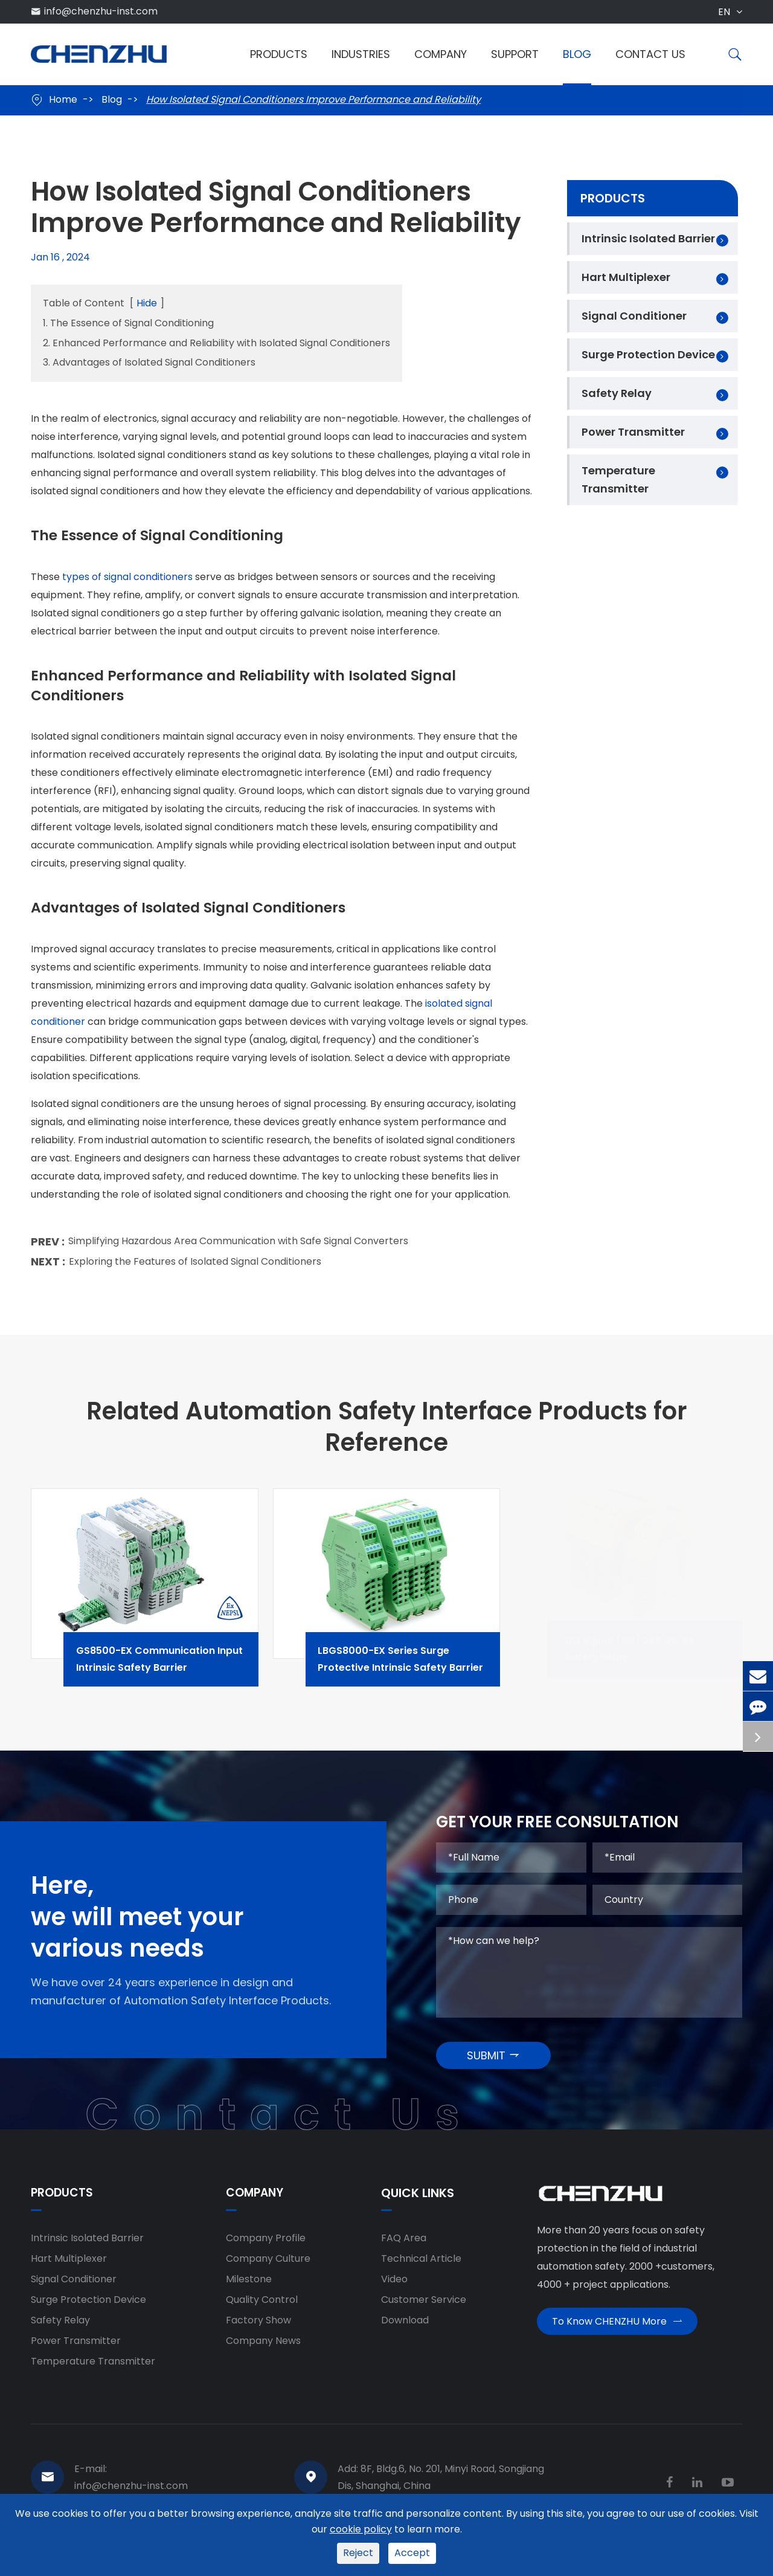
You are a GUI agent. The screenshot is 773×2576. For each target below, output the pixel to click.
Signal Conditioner (634, 315)
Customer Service (423, 2309)
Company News (263, 2350)
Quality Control (262, 2309)
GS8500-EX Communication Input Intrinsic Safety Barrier (177, 1667)
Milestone (249, 2288)
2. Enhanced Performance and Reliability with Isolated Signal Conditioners (216, 343)
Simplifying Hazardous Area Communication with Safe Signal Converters (238, 1247)
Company (440, 54)
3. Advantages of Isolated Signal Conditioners (149, 362)
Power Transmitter (633, 431)
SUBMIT (494, 2063)
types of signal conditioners (127, 578)
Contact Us (650, 54)
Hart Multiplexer (626, 277)
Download (405, 2329)
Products (278, 54)
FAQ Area (403, 2247)
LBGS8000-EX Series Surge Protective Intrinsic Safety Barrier (419, 1667)
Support (515, 54)
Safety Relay (617, 393)
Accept (412, 2553)
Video (394, 2288)
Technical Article (421, 2267)
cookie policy (361, 2529)
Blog (577, 54)
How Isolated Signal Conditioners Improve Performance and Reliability (313, 99)
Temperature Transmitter (618, 479)
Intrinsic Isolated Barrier (648, 238)
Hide (146, 303)
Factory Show (258, 2329)
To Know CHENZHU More (617, 2335)
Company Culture (268, 2267)
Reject (358, 2553)
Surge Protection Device (648, 354)
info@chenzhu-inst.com (101, 11)
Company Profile (266, 2247)
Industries (361, 54)
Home (63, 99)
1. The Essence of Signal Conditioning (128, 323)
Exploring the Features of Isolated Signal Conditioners (195, 1267)
